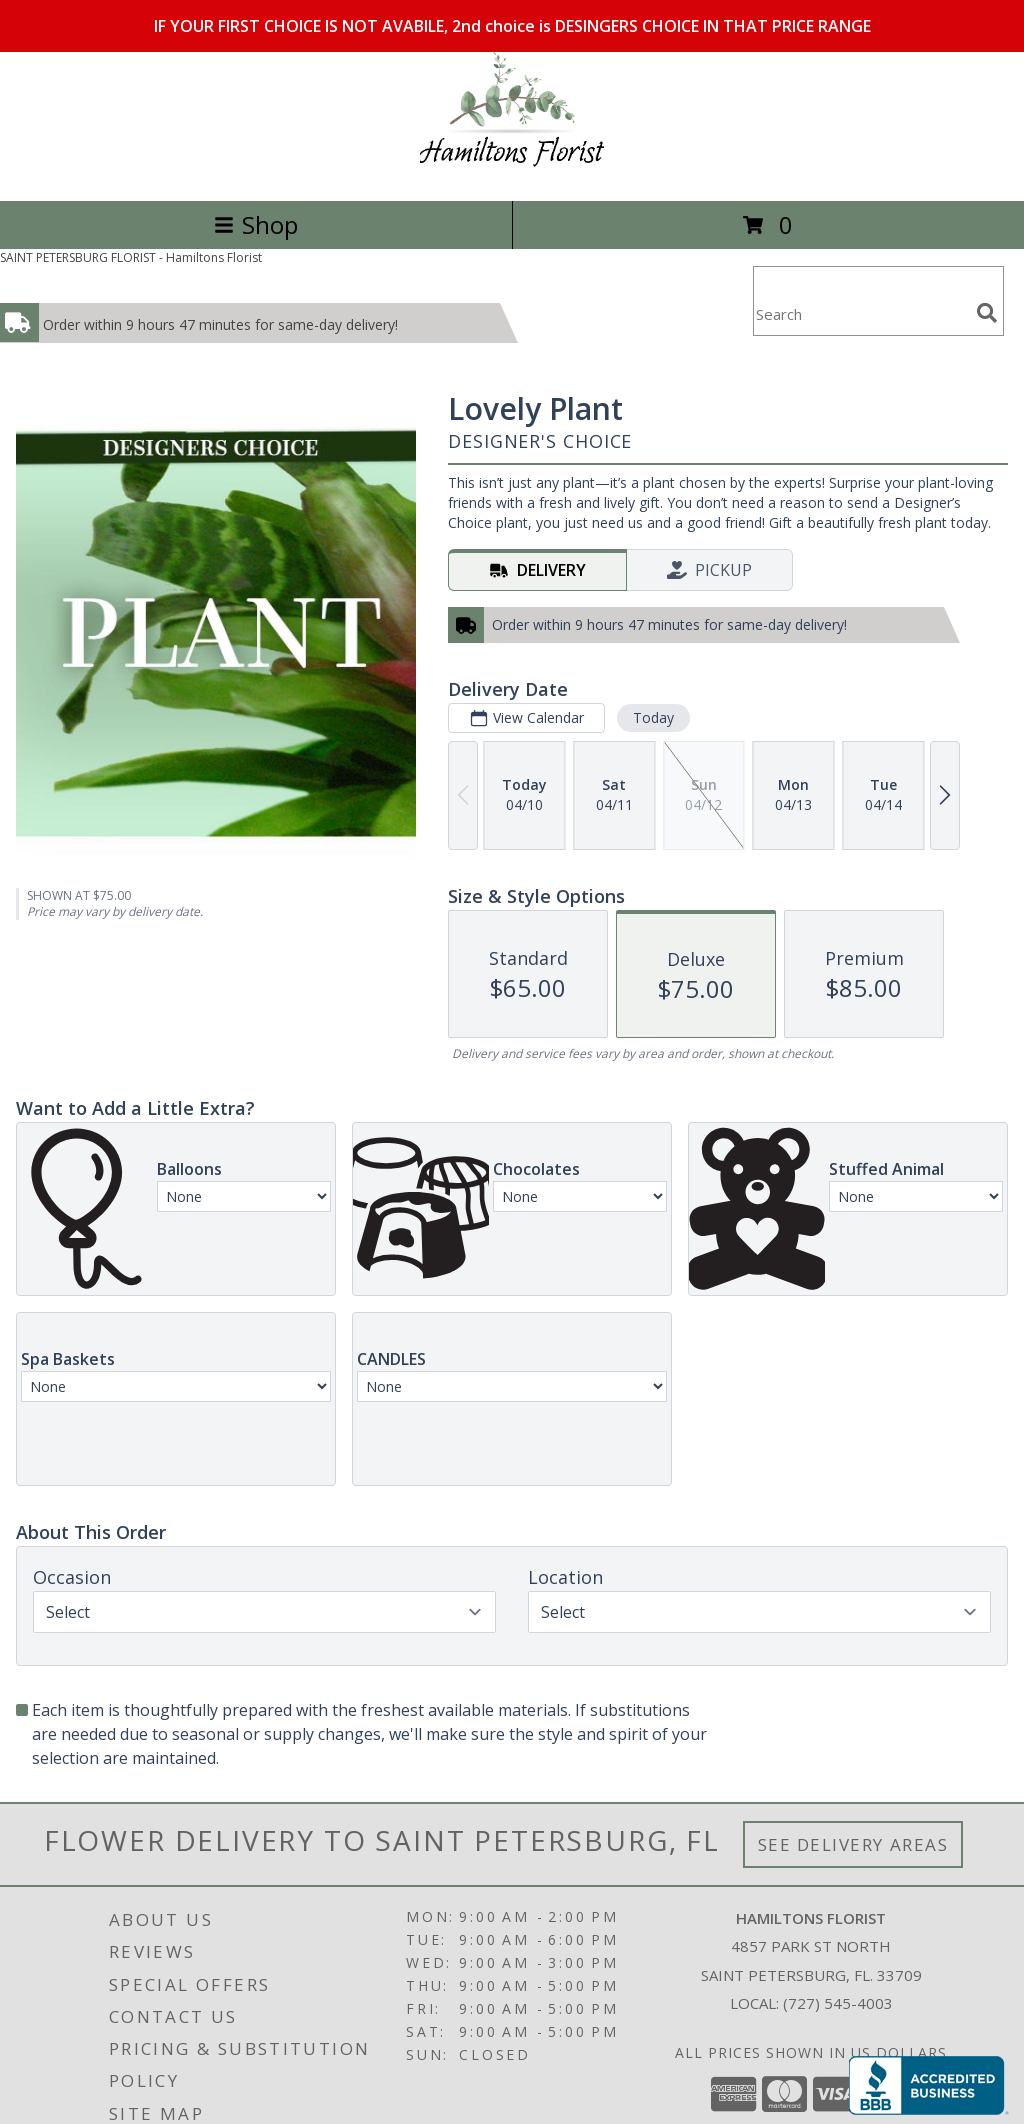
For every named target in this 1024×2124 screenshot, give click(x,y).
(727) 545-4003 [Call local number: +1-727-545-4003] (838, 2003)
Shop (256, 224)
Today (653, 717)
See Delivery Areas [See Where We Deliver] (853, 1844)
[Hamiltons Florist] (512, 171)
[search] (987, 313)
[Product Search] (861, 313)
